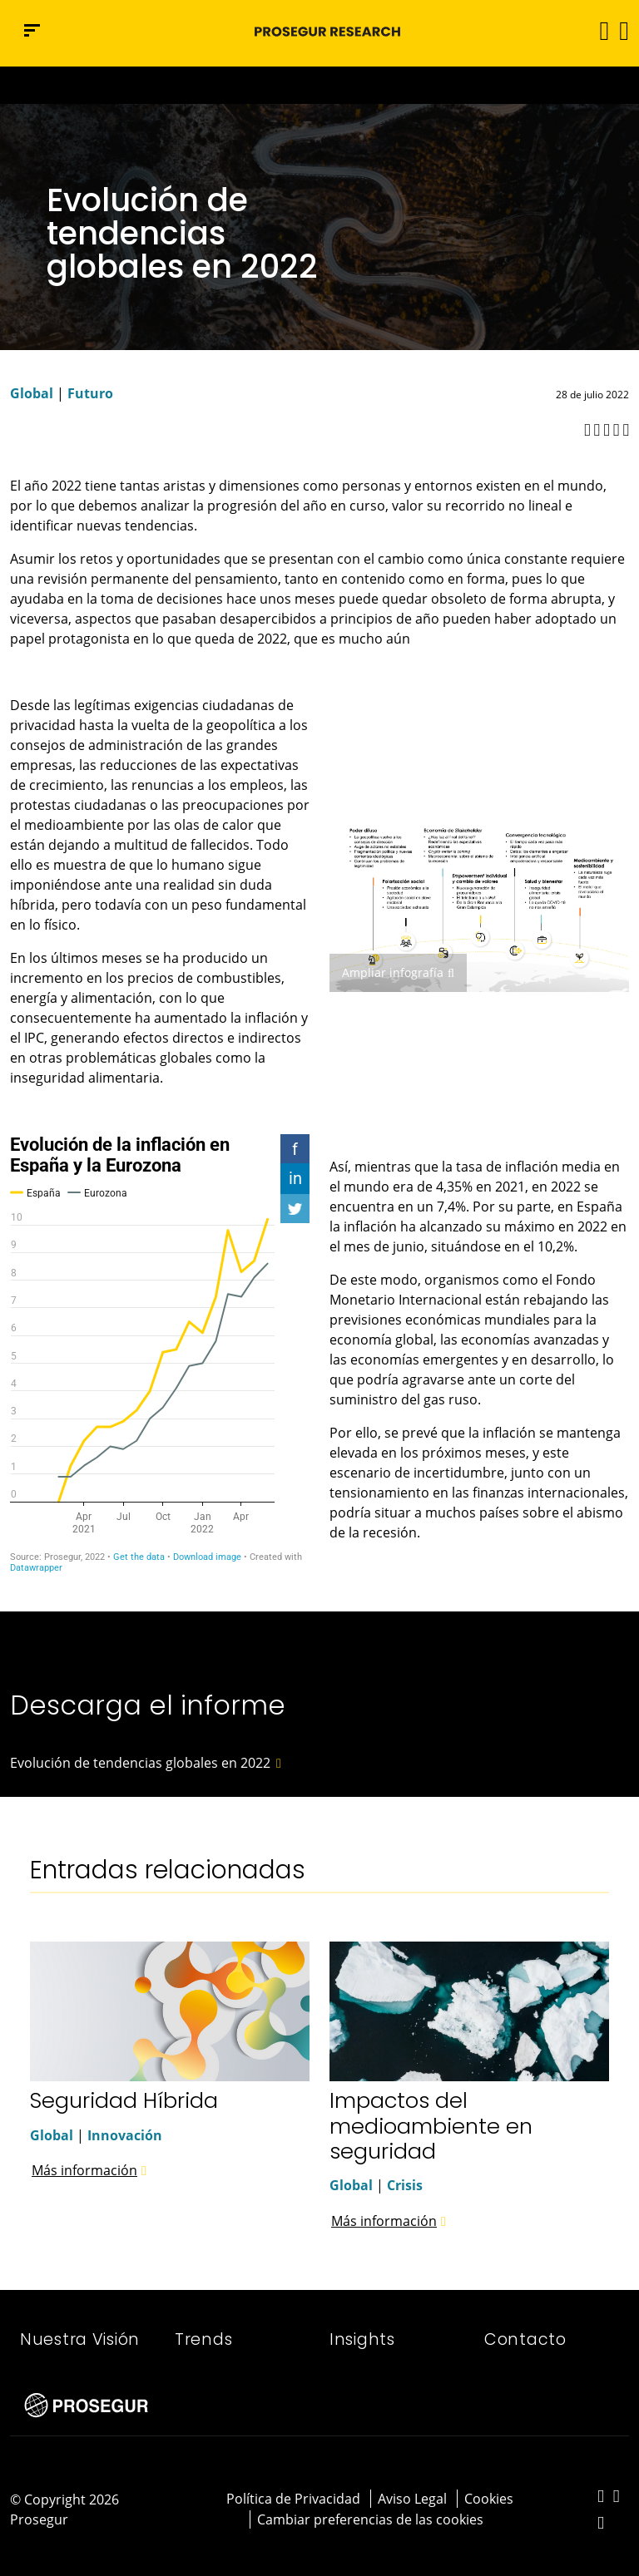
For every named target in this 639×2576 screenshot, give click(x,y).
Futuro (90, 393)
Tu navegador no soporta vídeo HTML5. (319, 85)
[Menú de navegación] (32, 30)
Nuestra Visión (80, 2339)
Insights (362, 2339)
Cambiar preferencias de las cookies (370, 2519)
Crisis (405, 2185)
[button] (623, 30)
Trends (203, 2339)
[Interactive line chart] (160, 1353)
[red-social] (601, 2497)
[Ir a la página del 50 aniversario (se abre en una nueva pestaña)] (319, 85)
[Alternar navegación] (598, 30)
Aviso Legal (412, 2499)
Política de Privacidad (293, 2499)
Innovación (124, 2135)
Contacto (525, 2339)
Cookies (488, 2499)
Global (31, 393)
